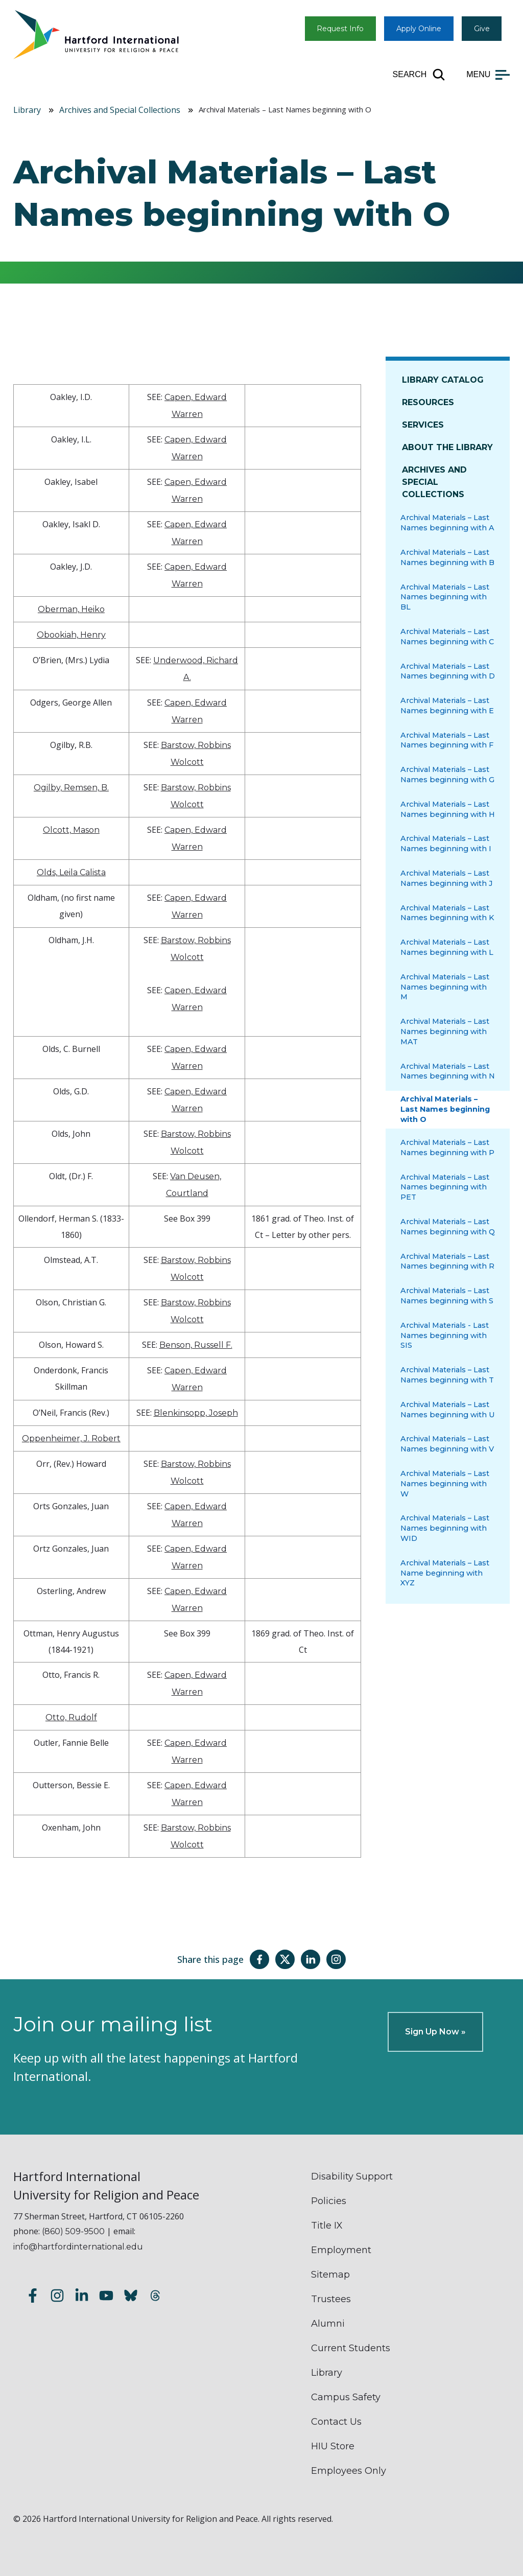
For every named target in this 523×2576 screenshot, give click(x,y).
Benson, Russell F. (195, 1345)
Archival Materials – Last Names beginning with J (446, 878)
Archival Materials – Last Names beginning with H (447, 809)
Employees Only (348, 2470)
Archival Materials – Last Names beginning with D (447, 671)
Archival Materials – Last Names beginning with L (446, 947)
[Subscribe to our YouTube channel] (106, 2297)
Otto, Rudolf (71, 1717)
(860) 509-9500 (73, 2231)
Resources (428, 402)
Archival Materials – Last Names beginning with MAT (444, 1031)
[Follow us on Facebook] (33, 2297)
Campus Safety (346, 2397)
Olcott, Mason (71, 830)
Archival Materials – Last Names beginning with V (447, 1444)
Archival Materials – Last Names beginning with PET (444, 1187)
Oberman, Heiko (71, 609)
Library (27, 109)
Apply (418, 28)
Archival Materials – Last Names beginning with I (445, 843)
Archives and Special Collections (119, 109)
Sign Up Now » (435, 2031)
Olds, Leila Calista (71, 872)
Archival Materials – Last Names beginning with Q (447, 1226)
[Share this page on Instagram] (336, 1959)
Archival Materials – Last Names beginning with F (446, 740)
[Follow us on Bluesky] (131, 2297)
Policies (328, 2201)
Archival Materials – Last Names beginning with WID (444, 1528)
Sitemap (330, 2274)
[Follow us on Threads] (155, 2297)
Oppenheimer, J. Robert (71, 1438)
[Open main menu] (488, 74)
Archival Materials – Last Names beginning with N (447, 1071)
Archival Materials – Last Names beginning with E (447, 705)
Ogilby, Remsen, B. (71, 787)
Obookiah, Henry (71, 635)
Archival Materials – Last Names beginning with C (447, 636)
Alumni (328, 2323)
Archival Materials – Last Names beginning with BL (444, 597)
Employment (341, 2250)
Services (423, 425)
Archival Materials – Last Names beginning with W (444, 1483)
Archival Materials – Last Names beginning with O (445, 1109)
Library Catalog (443, 380)
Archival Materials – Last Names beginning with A (447, 522)
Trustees (331, 2299)
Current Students (350, 2348)
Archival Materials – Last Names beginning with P (447, 1147)
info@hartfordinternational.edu (78, 2247)
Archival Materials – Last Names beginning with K (447, 913)
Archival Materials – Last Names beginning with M (444, 987)
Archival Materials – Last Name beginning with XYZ (444, 1573)
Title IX (327, 2225)
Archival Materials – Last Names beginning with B (447, 557)
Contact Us (336, 2421)
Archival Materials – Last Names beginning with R (447, 1261)
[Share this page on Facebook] (259, 1959)
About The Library (447, 447)
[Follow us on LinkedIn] (82, 2297)
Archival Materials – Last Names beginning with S (446, 1295)
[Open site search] (419, 74)
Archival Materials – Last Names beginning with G (447, 774)
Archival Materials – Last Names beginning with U (447, 1409)
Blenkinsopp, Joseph (196, 1413)
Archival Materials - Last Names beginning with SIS (444, 1335)
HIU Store (332, 2446)
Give (482, 28)
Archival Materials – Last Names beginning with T (447, 1375)
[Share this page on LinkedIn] (310, 1959)
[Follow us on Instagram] (57, 2297)
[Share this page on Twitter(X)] (285, 1959)
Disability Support (352, 2176)
